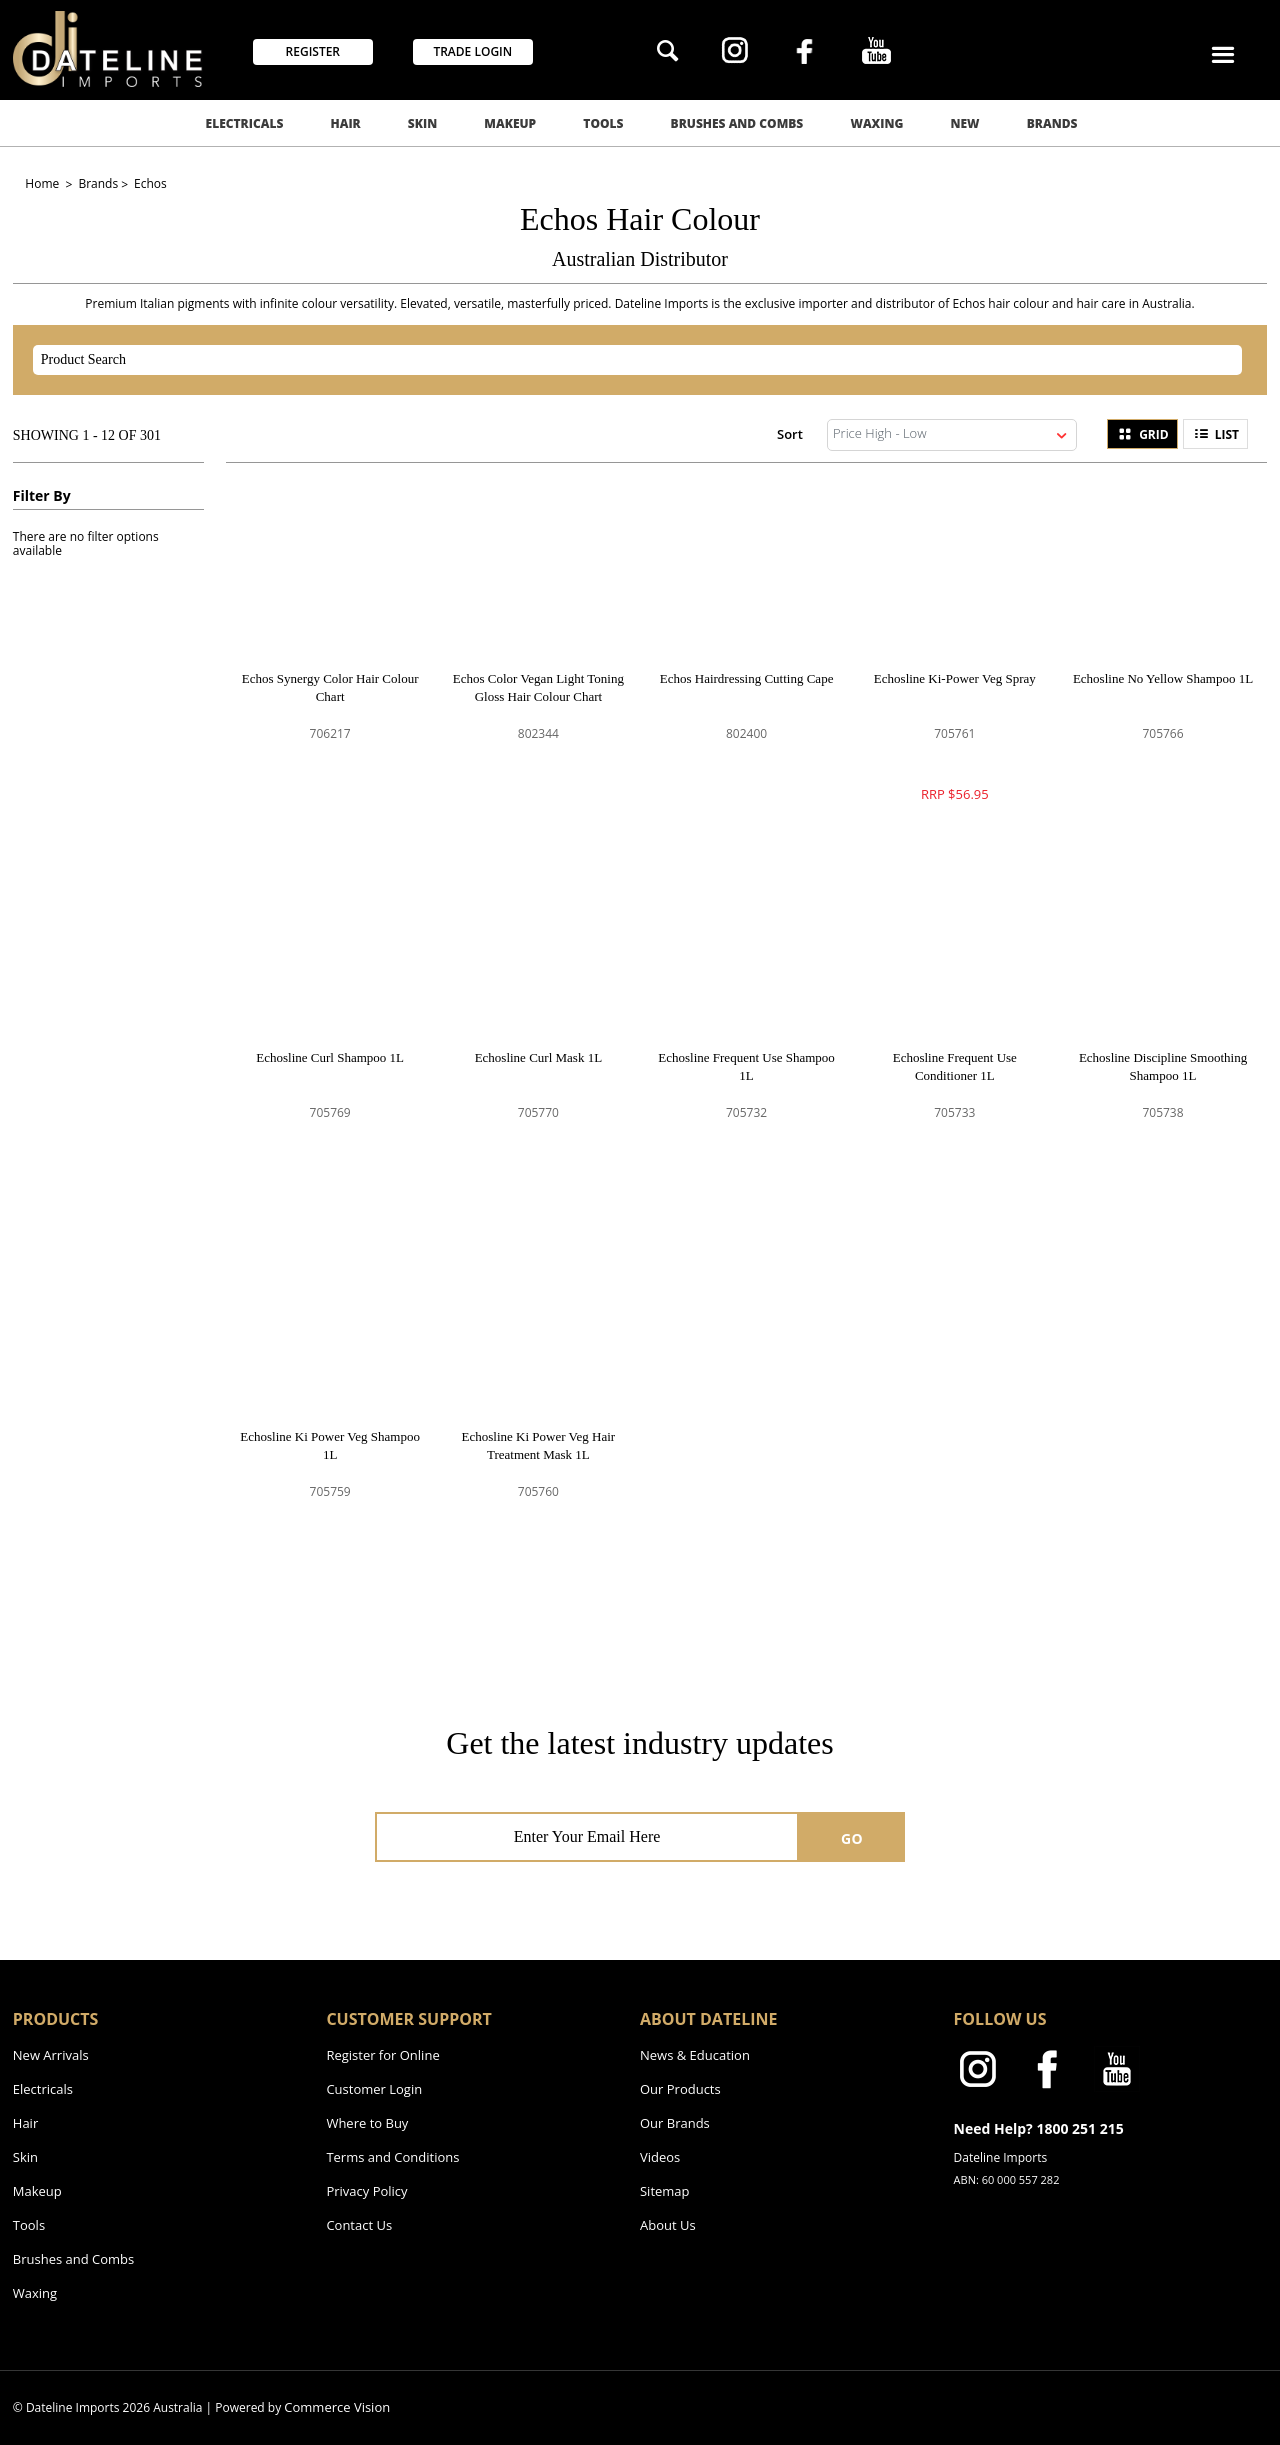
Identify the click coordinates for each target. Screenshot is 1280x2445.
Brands (1052, 123)
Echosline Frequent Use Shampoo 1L (746, 1066)
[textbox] (620, 360)
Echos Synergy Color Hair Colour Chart (330, 687)
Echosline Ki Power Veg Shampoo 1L (330, 1445)
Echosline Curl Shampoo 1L (330, 1057)
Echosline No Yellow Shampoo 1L (1163, 678)
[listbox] (952, 435)
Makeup (510, 123)
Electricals (245, 123)
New (965, 123)
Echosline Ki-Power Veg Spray (955, 678)
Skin (422, 123)
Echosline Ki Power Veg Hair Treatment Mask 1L (539, 1445)
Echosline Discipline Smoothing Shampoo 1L (1163, 1066)
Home (43, 183)
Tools (603, 123)
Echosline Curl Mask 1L (538, 1057)
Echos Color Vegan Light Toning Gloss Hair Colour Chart (538, 687)
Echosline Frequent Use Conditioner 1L (955, 1066)
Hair (345, 123)
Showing (87, 435)
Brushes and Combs (737, 123)
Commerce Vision (337, 2407)
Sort (790, 433)
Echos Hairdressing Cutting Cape (747, 678)
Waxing (876, 123)
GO (852, 1838)
